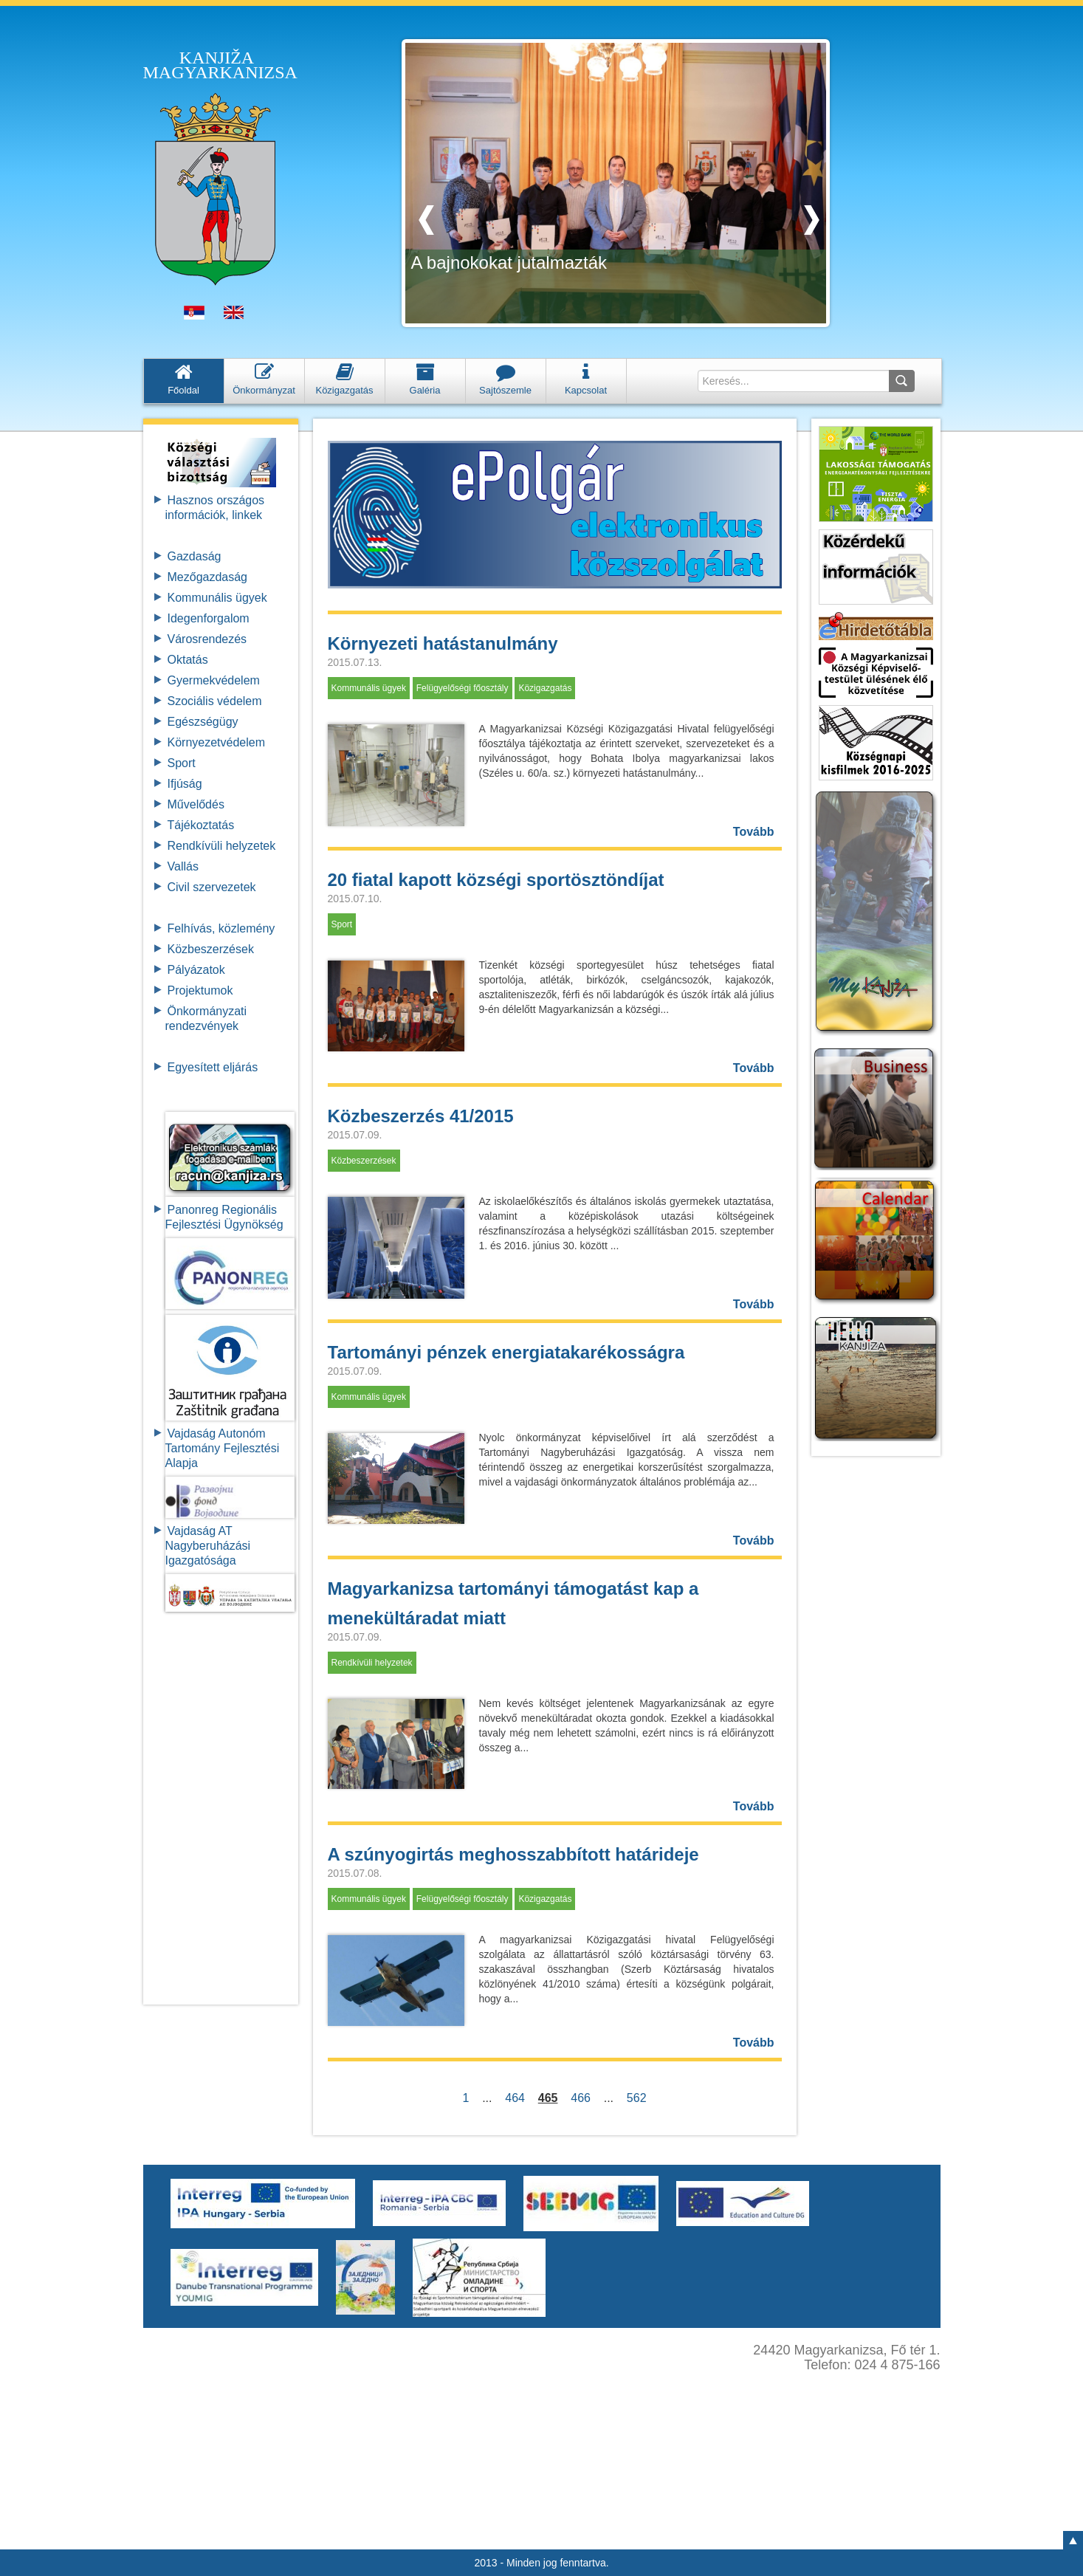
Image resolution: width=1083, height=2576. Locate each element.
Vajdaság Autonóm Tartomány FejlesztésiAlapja (222, 1448)
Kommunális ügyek (217, 597)
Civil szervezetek (212, 887)
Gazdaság (194, 556)
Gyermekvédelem (214, 680)
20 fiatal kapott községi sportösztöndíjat (496, 880)
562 (636, 2098)
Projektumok (200, 990)
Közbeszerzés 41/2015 (421, 1116)
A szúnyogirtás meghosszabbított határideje (513, 1854)
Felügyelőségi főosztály (462, 688)
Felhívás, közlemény (221, 928)
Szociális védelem (215, 701)
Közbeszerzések (211, 949)
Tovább (753, 831)
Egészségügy (203, 721)
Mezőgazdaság (208, 577)
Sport (182, 763)
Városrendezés (207, 639)
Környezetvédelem (217, 742)
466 (580, 2098)
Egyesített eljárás (213, 1067)
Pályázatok (196, 970)
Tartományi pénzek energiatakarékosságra (506, 1352)
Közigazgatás (544, 688)
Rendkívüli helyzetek (222, 845)
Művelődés (196, 804)
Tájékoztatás (201, 825)
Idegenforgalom (209, 618)
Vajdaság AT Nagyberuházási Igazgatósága (208, 1546)
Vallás (183, 866)
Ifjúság (185, 783)
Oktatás (188, 659)
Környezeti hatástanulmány (443, 643)
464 (514, 2098)
